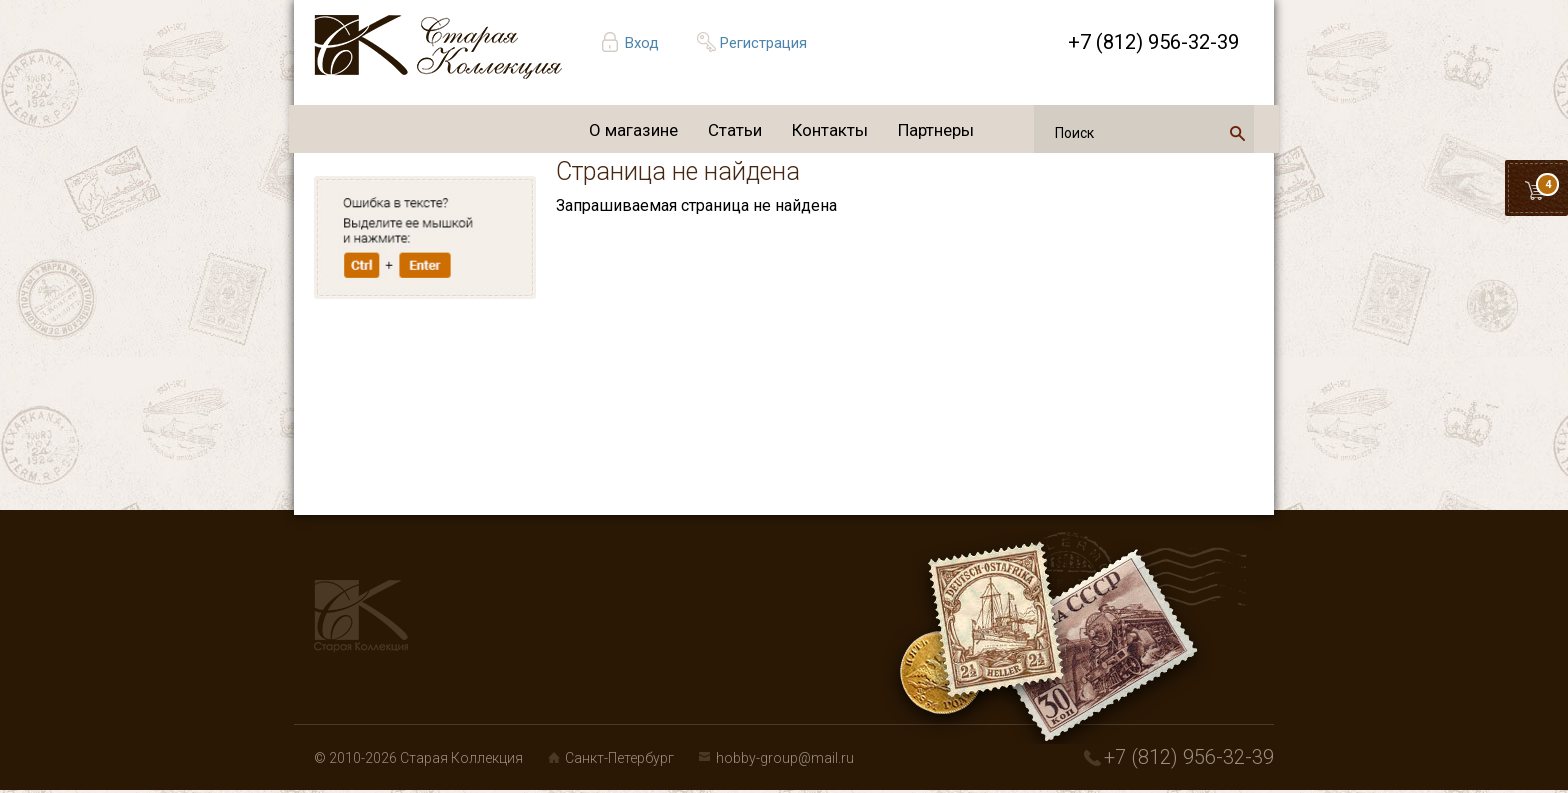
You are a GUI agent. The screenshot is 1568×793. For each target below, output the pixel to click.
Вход (642, 43)
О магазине (633, 130)
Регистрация (763, 43)
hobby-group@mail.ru (785, 758)
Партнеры (936, 130)
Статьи (735, 130)
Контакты (830, 130)
